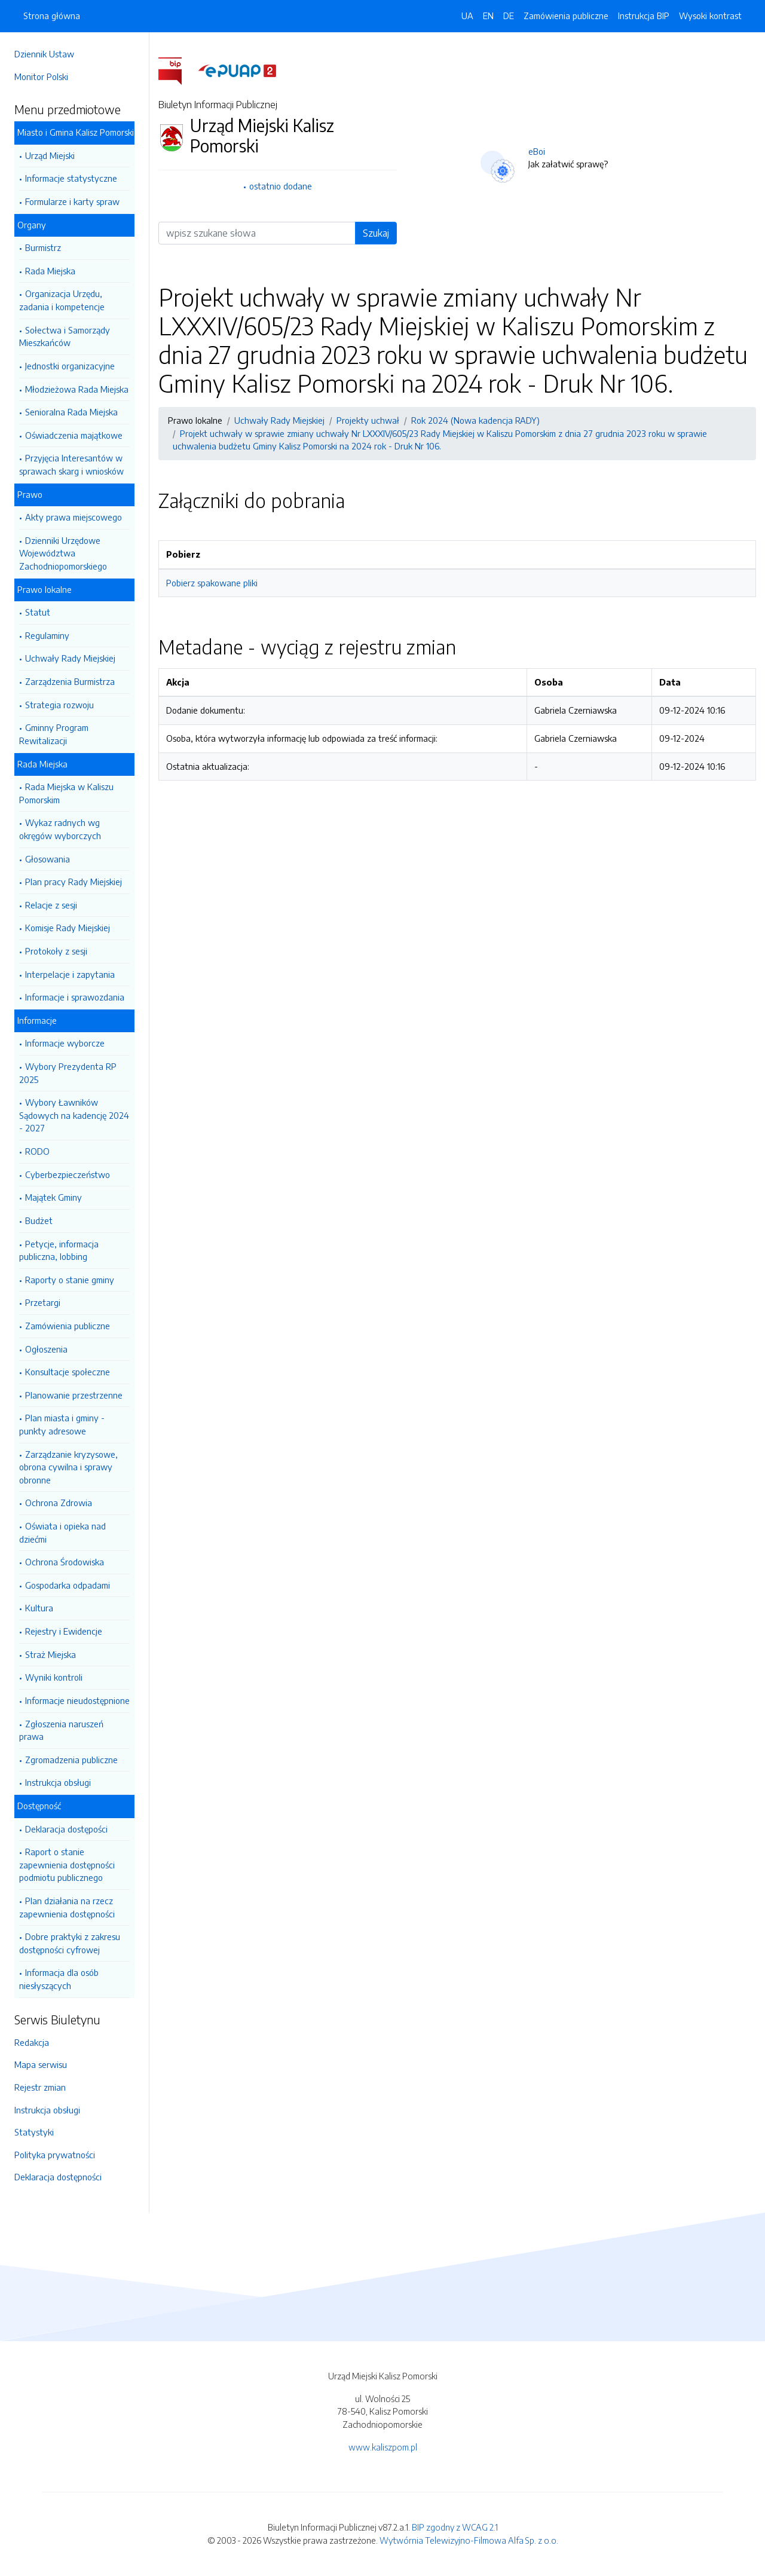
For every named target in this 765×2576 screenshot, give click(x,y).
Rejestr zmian (40, 2087)
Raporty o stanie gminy (69, 1279)
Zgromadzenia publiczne (71, 1759)
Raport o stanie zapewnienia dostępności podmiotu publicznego (67, 1864)
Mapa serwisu (40, 2064)
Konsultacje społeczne (67, 1371)
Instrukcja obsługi (58, 1782)
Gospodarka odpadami (67, 1585)
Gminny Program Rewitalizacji (53, 734)
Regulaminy (47, 635)
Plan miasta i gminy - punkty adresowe (62, 1424)
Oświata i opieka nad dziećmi (62, 1532)
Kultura (39, 1607)
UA (467, 15)
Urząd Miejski (50, 155)
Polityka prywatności (54, 2154)
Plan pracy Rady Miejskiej (73, 881)
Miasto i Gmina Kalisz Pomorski (75, 132)
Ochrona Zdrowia (58, 1502)
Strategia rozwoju (59, 704)
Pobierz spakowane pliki (212, 582)
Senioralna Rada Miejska (71, 411)
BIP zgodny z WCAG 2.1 (455, 2527)
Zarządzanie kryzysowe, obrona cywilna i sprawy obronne (68, 1467)
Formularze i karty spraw (72, 201)
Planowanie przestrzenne (74, 1395)
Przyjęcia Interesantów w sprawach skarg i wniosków (71, 464)
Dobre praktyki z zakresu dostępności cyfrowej (69, 1943)
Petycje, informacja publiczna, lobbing (59, 1250)
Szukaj (376, 233)
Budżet (39, 1220)
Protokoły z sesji (56, 951)
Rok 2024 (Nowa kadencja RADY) (475, 420)
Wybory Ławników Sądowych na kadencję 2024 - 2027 (74, 1115)
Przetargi (42, 1302)
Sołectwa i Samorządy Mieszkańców (64, 336)
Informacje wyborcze (65, 1043)
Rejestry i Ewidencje (63, 1631)
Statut (37, 612)
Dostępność (39, 1805)
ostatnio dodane (280, 185)
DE (508, 15)
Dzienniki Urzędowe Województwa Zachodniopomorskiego (63, 553)
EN (488, 15)
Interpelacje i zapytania (70, 974)
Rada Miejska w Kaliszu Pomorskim (66, 793)
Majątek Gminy (53, 1197)
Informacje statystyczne (71, 178)
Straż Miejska (50, 1654)
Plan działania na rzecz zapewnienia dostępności (67, 1907)
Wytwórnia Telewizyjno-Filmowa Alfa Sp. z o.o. (469, 2540)
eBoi (536, 151)
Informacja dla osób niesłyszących (59, 1979)
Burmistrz (43, 247)
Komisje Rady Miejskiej (67, 927)
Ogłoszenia (46, 1349)
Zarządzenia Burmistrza (70, 681)
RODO (37, 1151)
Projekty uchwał (367, 420)
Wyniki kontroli (53, 1677)
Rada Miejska (50, 270)
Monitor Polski (41, 76)
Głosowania (47, 858)
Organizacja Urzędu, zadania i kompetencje (62, 300)
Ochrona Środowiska (64, 1561)
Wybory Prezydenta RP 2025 (68, 1073)
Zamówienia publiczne (67, 1325)
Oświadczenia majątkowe (74, 435)
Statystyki (34, 2132)
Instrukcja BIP (643, 15)
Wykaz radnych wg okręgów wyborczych (60, 829)
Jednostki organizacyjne (70, 365)
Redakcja (31, 2042)
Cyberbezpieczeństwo (67, 1174)
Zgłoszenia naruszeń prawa (61, 1730)
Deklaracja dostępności (58, 2176)
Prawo (29, 494)
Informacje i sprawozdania (74, 997)
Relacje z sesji (51, 905)
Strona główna (51, 15)
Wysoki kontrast (710, 15)
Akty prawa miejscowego (73, 517)
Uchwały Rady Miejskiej (70, 658)
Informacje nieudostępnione (77, 1700)
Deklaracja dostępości (66, 1829)
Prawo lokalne (44, 589)
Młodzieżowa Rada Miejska (76, 389)
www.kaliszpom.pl (382, 2447)
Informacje (37, 1020)
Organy (31, 224)
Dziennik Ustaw (44, 53)
